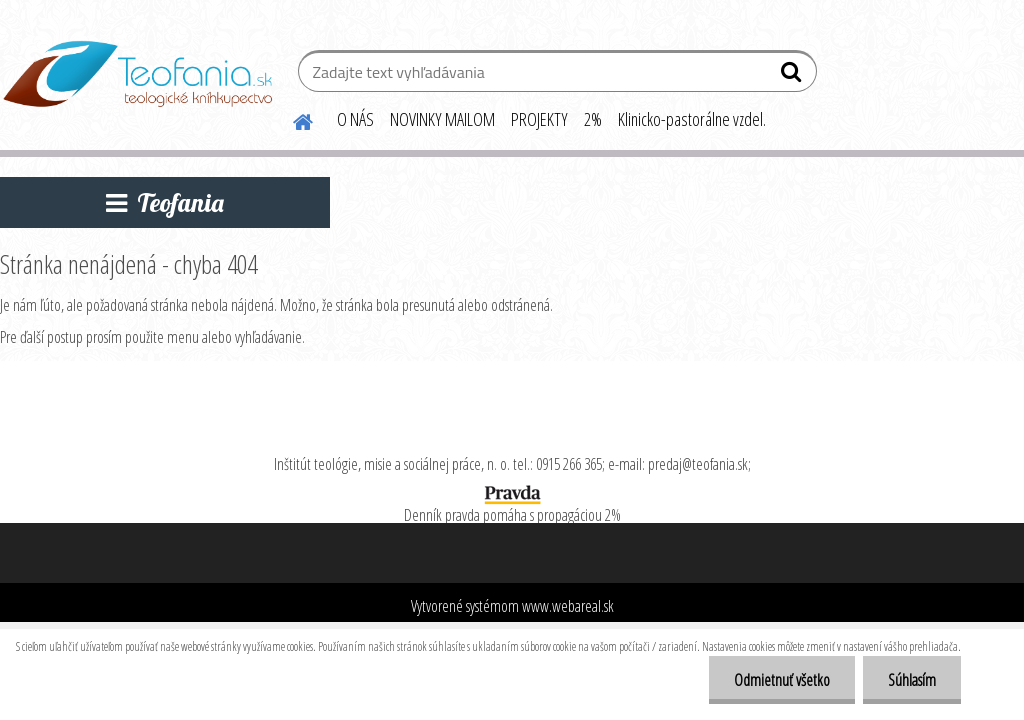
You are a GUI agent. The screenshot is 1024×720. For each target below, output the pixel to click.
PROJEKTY (539, 119)
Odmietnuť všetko (782, 680)
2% (593, 119)
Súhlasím (912, 680)
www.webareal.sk (568, 606)
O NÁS (355, 119)
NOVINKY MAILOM (442, 119)
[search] (793, 76)
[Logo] (137, 74)
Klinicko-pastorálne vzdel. (692, 119)
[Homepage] (291, 119)
